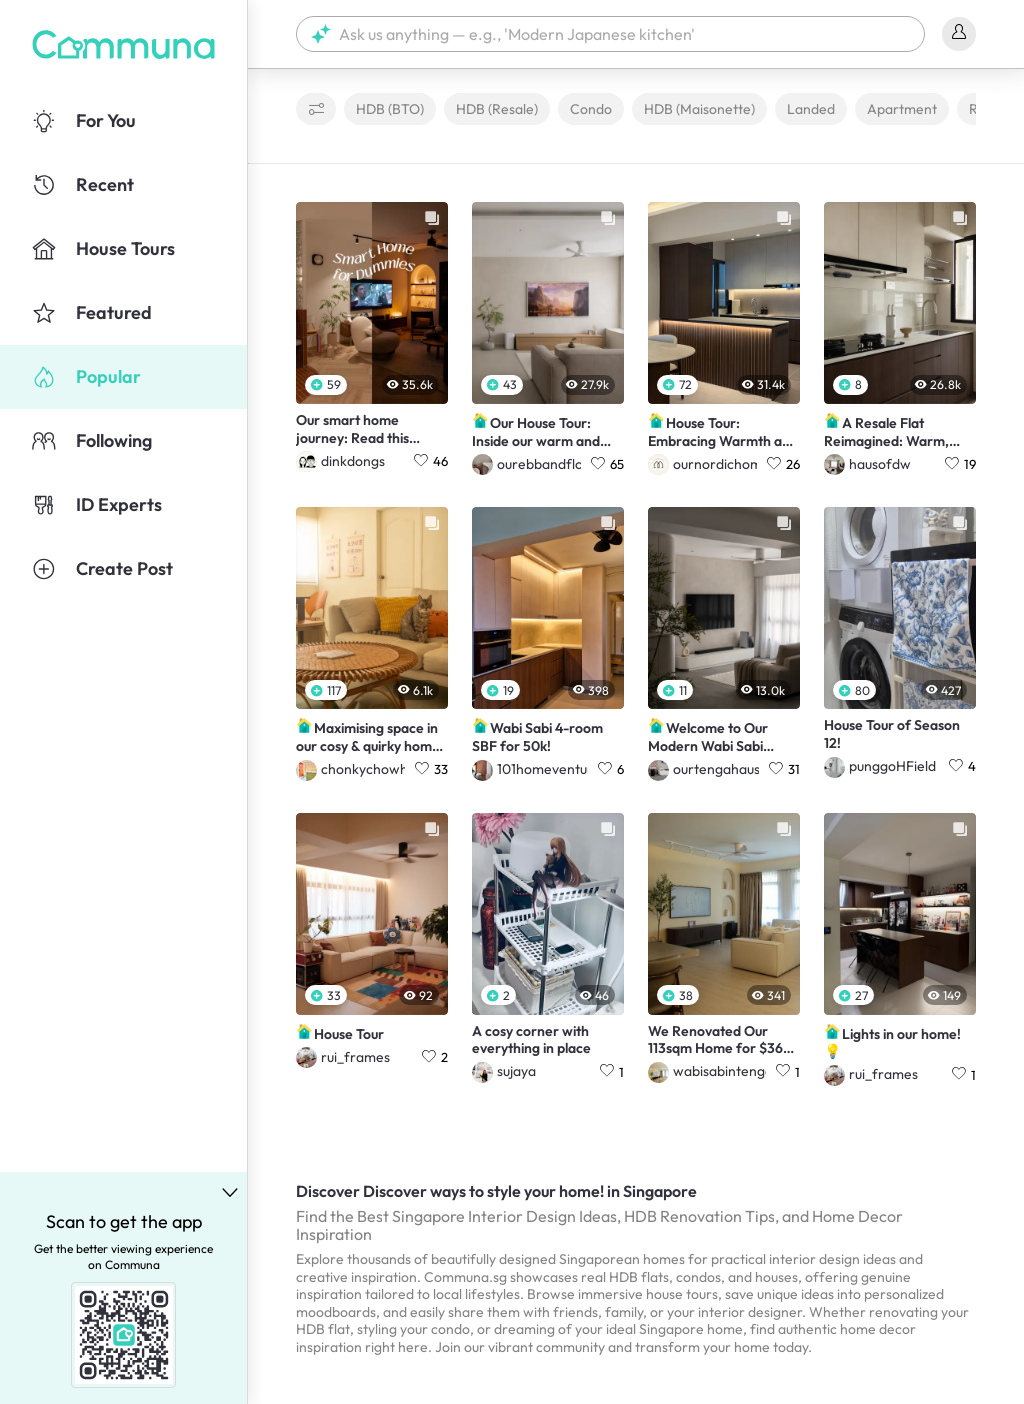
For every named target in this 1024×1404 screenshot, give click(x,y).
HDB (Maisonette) (699, 109)
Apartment (902, 109)
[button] (610, 34)
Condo (591, 109)
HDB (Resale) (497, 109)
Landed (811, 109)
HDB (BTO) (390, 109)
